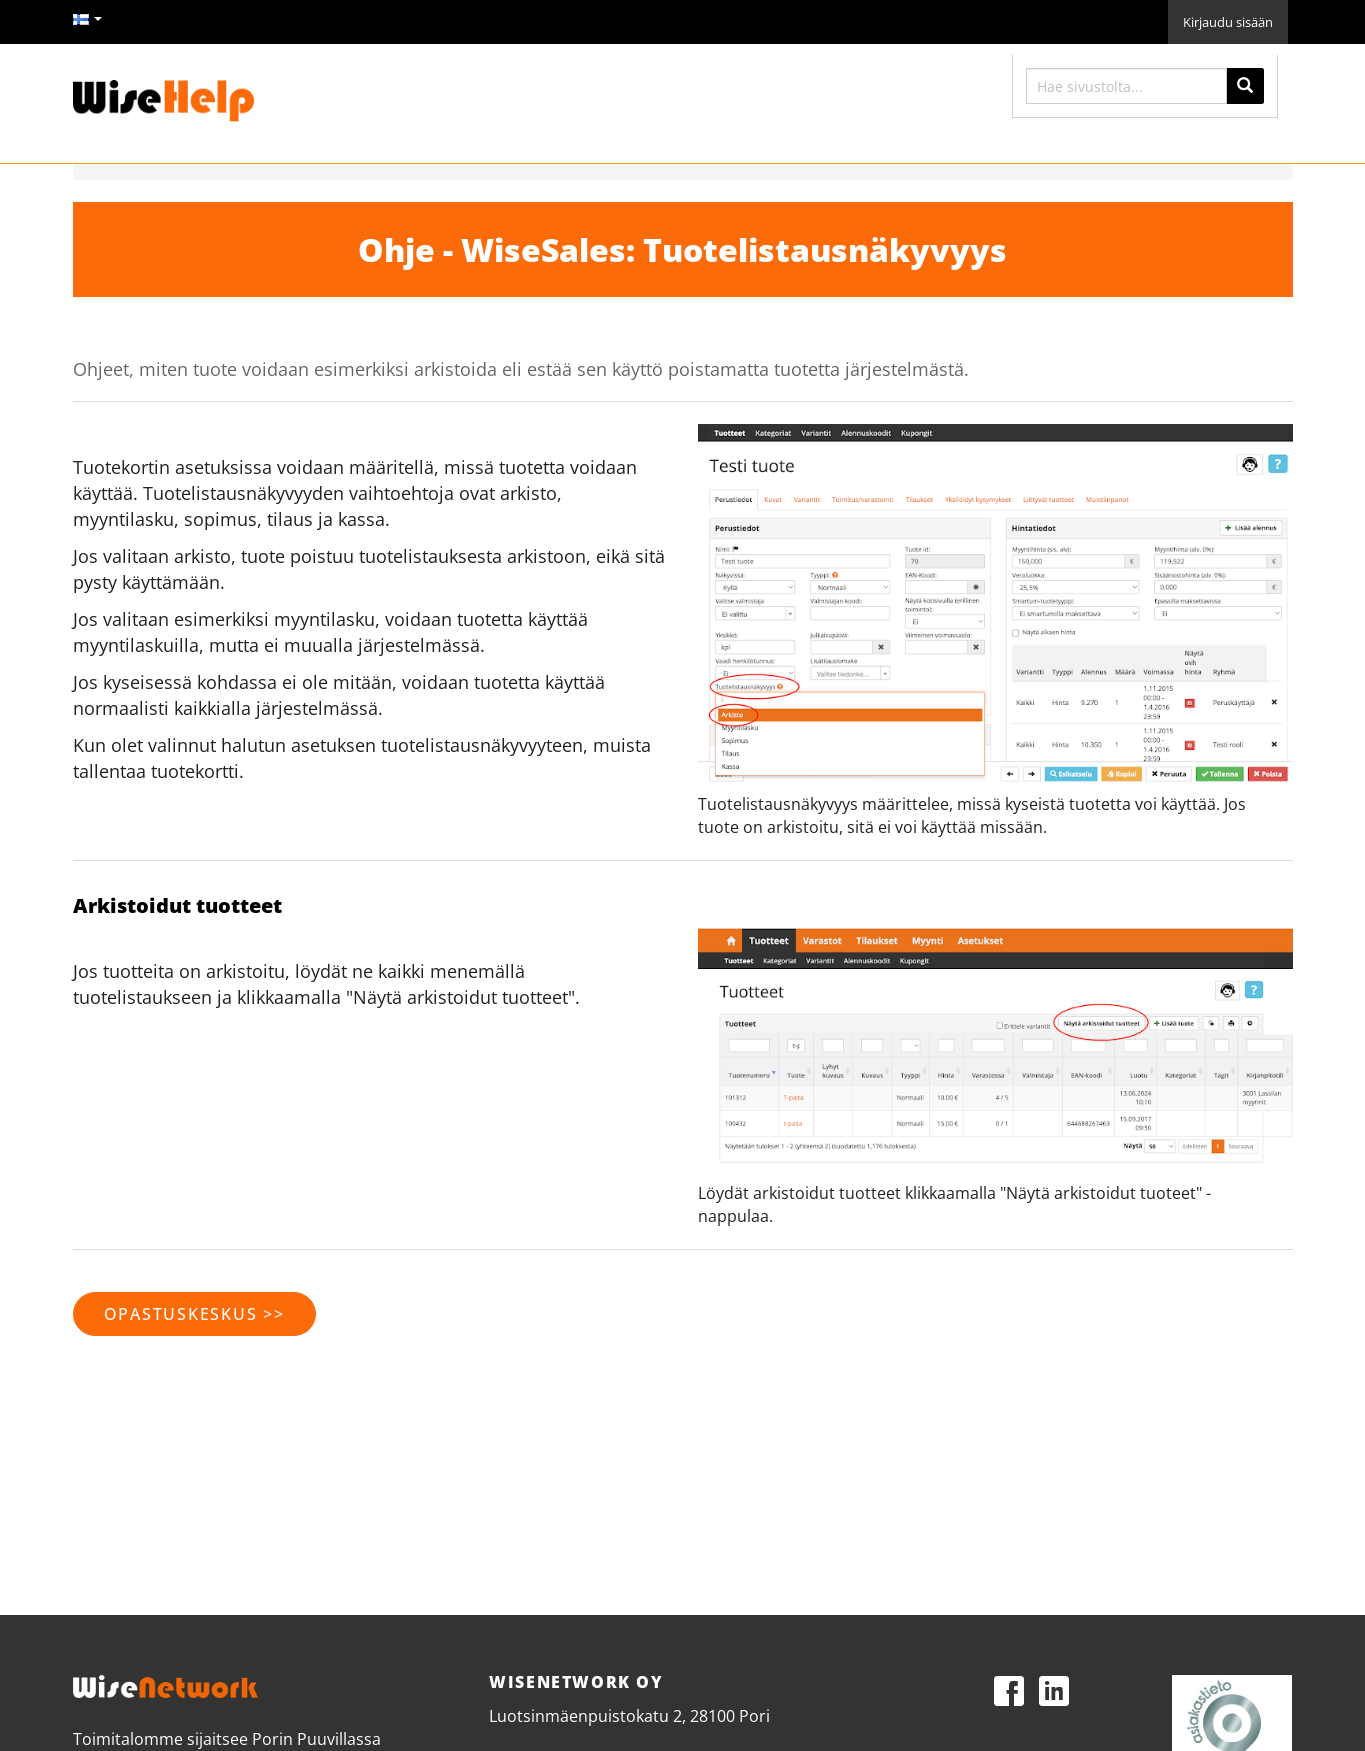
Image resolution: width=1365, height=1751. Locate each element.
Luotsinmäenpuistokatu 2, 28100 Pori (629, 1716)
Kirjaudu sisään (1228, 22)
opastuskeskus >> (194, 1314)
